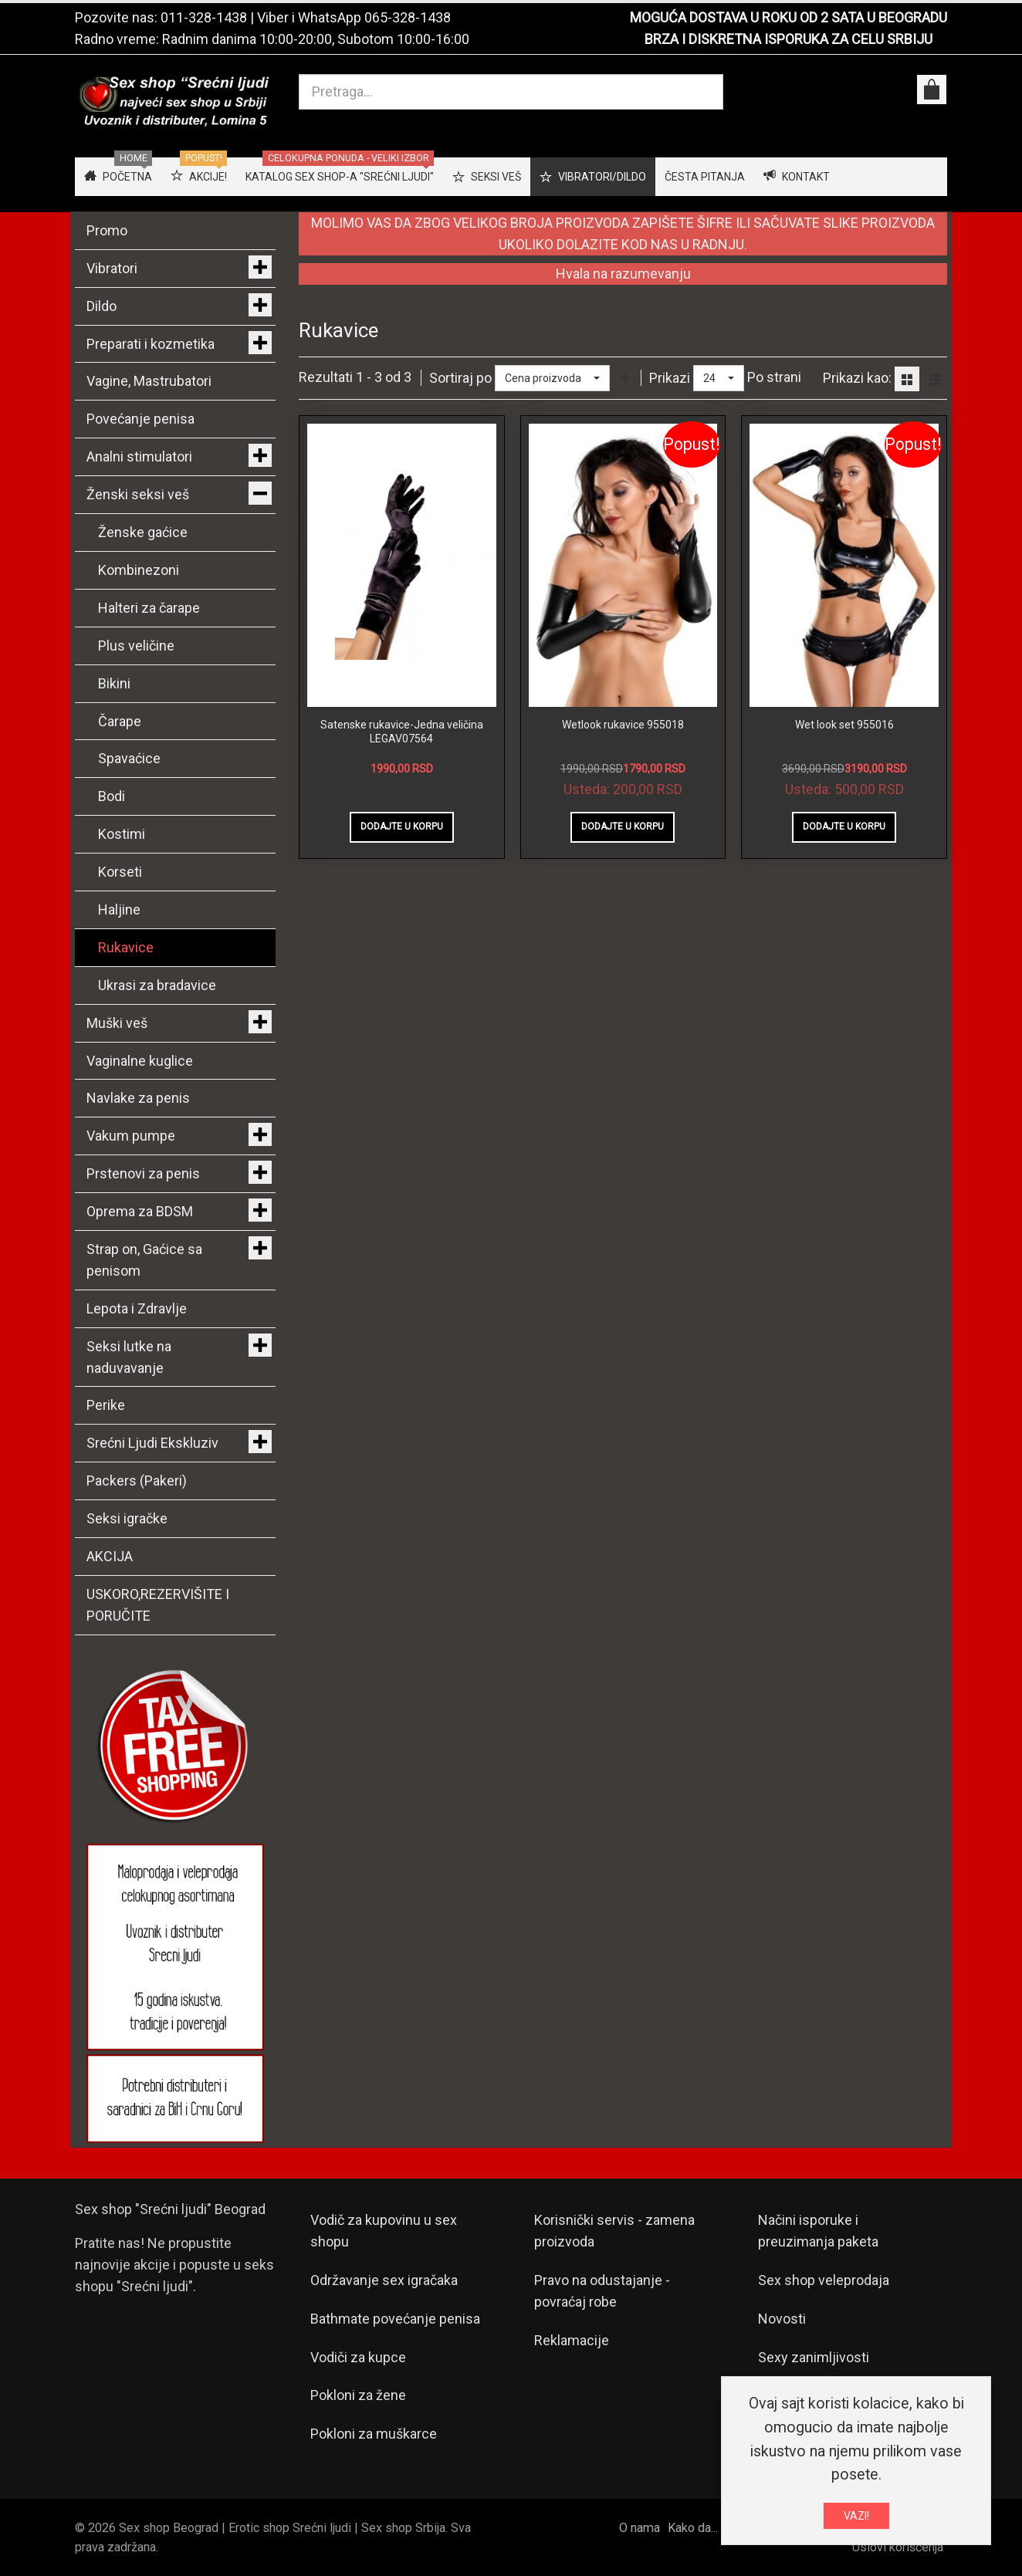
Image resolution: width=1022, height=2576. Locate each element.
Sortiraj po (460, 378)
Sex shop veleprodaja (823, 2280)
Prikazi (669, 378)
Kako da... (693, 2527)
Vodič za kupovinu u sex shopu (383, 2231)
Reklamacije (571, 2340)
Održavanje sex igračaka (384, 2280)
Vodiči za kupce (358, 2357)
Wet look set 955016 (844, 724)
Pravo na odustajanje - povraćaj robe (602, 2291)
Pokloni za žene (358, 2395)
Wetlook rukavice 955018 (623, 724)
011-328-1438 (204, 17)
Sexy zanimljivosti (813, 2357)
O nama (639, 2527)
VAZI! (856, 2516)
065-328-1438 (407, 17)
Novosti (782, 2319)
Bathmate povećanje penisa (395, 2319)
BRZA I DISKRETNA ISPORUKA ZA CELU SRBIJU (788, 39)
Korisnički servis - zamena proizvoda (614, 2231)
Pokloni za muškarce (373, 2434)
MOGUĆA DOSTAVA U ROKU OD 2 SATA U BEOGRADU (788, 17)
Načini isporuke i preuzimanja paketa (818, 2231)
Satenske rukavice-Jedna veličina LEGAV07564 (401, 731)
